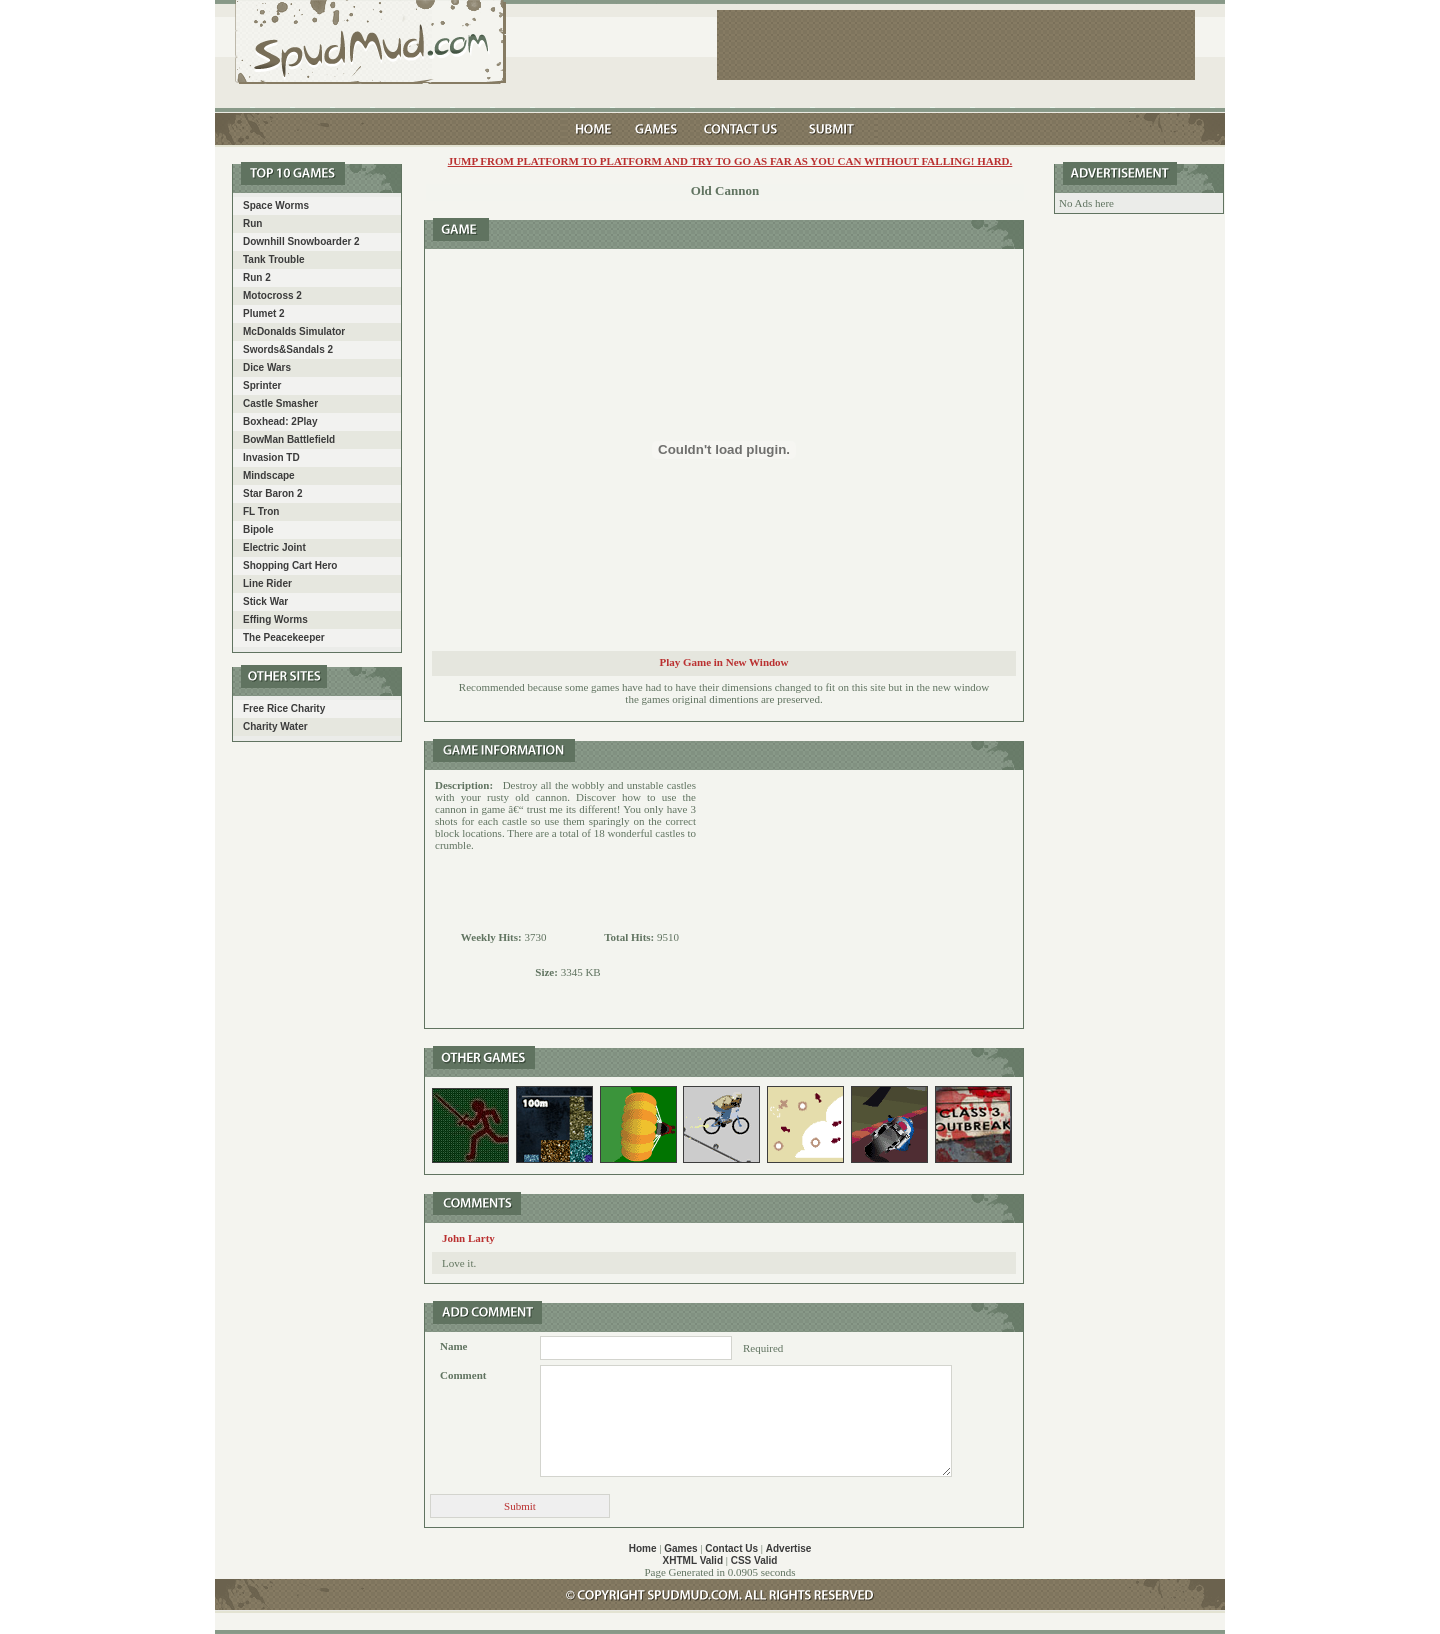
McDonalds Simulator (294, 331)
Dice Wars (267, 367)
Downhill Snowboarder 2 (301, 241)
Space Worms (276, 205)
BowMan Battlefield (289, 439)
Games (680, 1548)
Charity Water (275, 726)
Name (454, 1346)
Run (252, 223)
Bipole (258, 529)
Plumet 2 (264, 313)
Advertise (789, 1548)
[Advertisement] (860, 899)
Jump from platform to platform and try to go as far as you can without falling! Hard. (730, 161)
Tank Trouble (274, 259)
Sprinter (262, 385)
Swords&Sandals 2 (288, 349)
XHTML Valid (693, 1560)
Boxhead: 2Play (280, 421)
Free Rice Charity (284, 708)
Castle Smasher (280, 403)
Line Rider (267, 583)
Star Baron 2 (272, 493)
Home (643, 1548)
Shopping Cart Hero (290, 565)
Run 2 (257, 277)
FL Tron (261, 511)
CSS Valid (754, 1560)
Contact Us (731, 1548)
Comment (463, 1375)
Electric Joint (274, 547)
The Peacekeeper (284, 637)
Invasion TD (271, 457)
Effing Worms (275, 619)
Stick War (265, 601)
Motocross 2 (272, 295)
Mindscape (269, 475)
